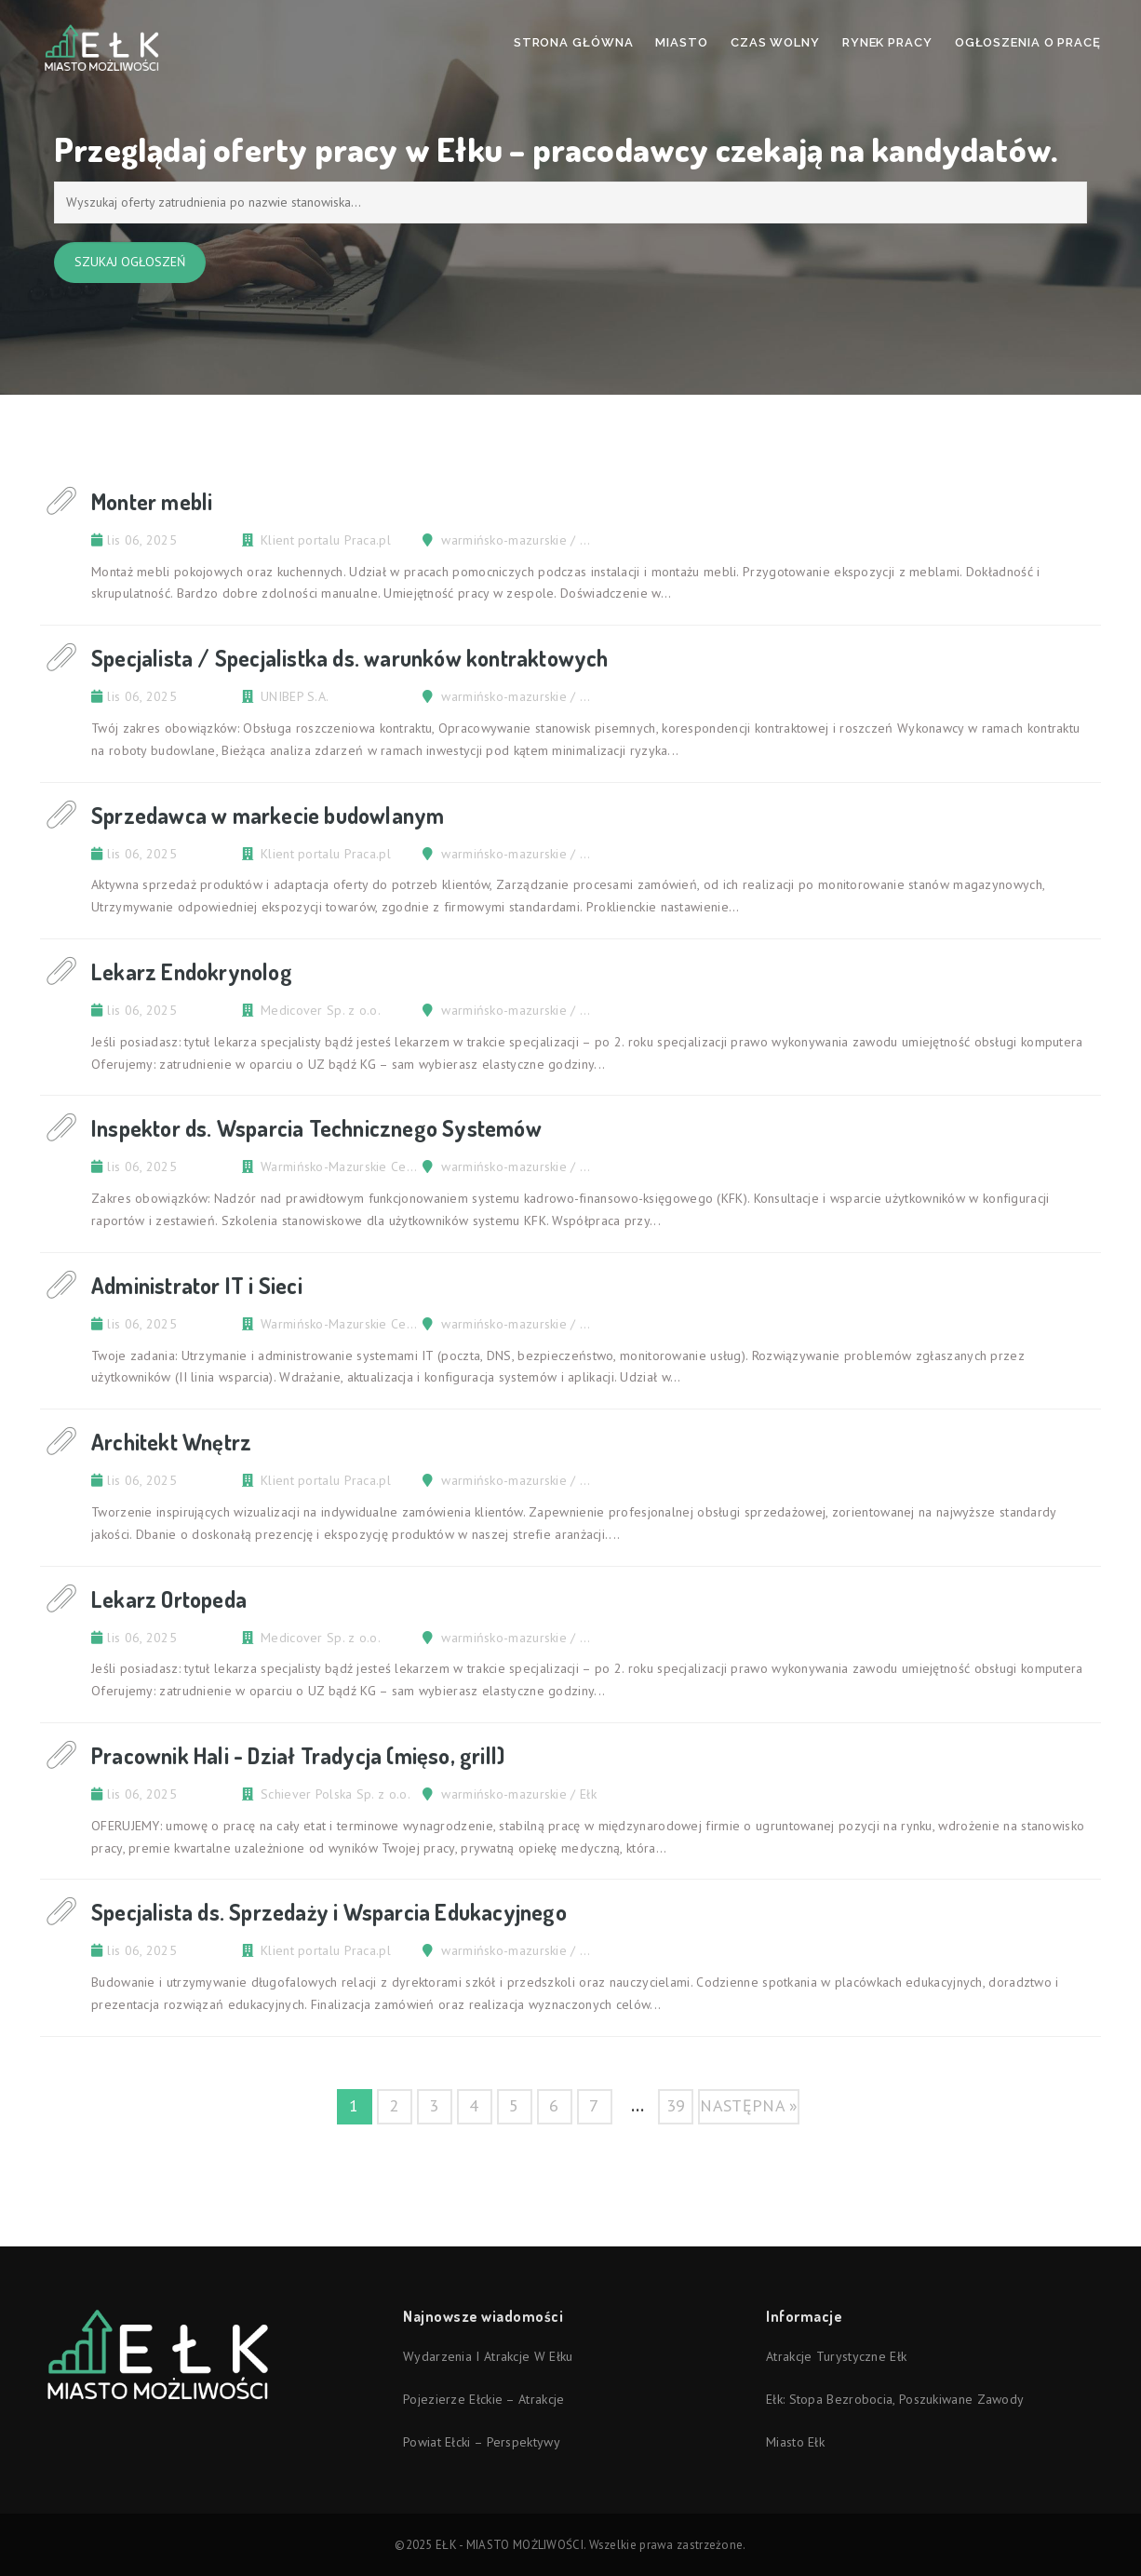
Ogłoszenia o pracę (1028, 42)
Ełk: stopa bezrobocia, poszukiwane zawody (895, 2399)
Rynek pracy (887, 42)
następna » (749, 2105)
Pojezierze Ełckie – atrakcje (483, 2399)
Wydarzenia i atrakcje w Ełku (487, 2356)
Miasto (681, 42)
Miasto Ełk (795, 2442)
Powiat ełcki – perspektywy (481, 2442)
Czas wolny (775, 42)
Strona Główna (574, 42)
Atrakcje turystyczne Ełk (836, 2356)
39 (676, 2105)
